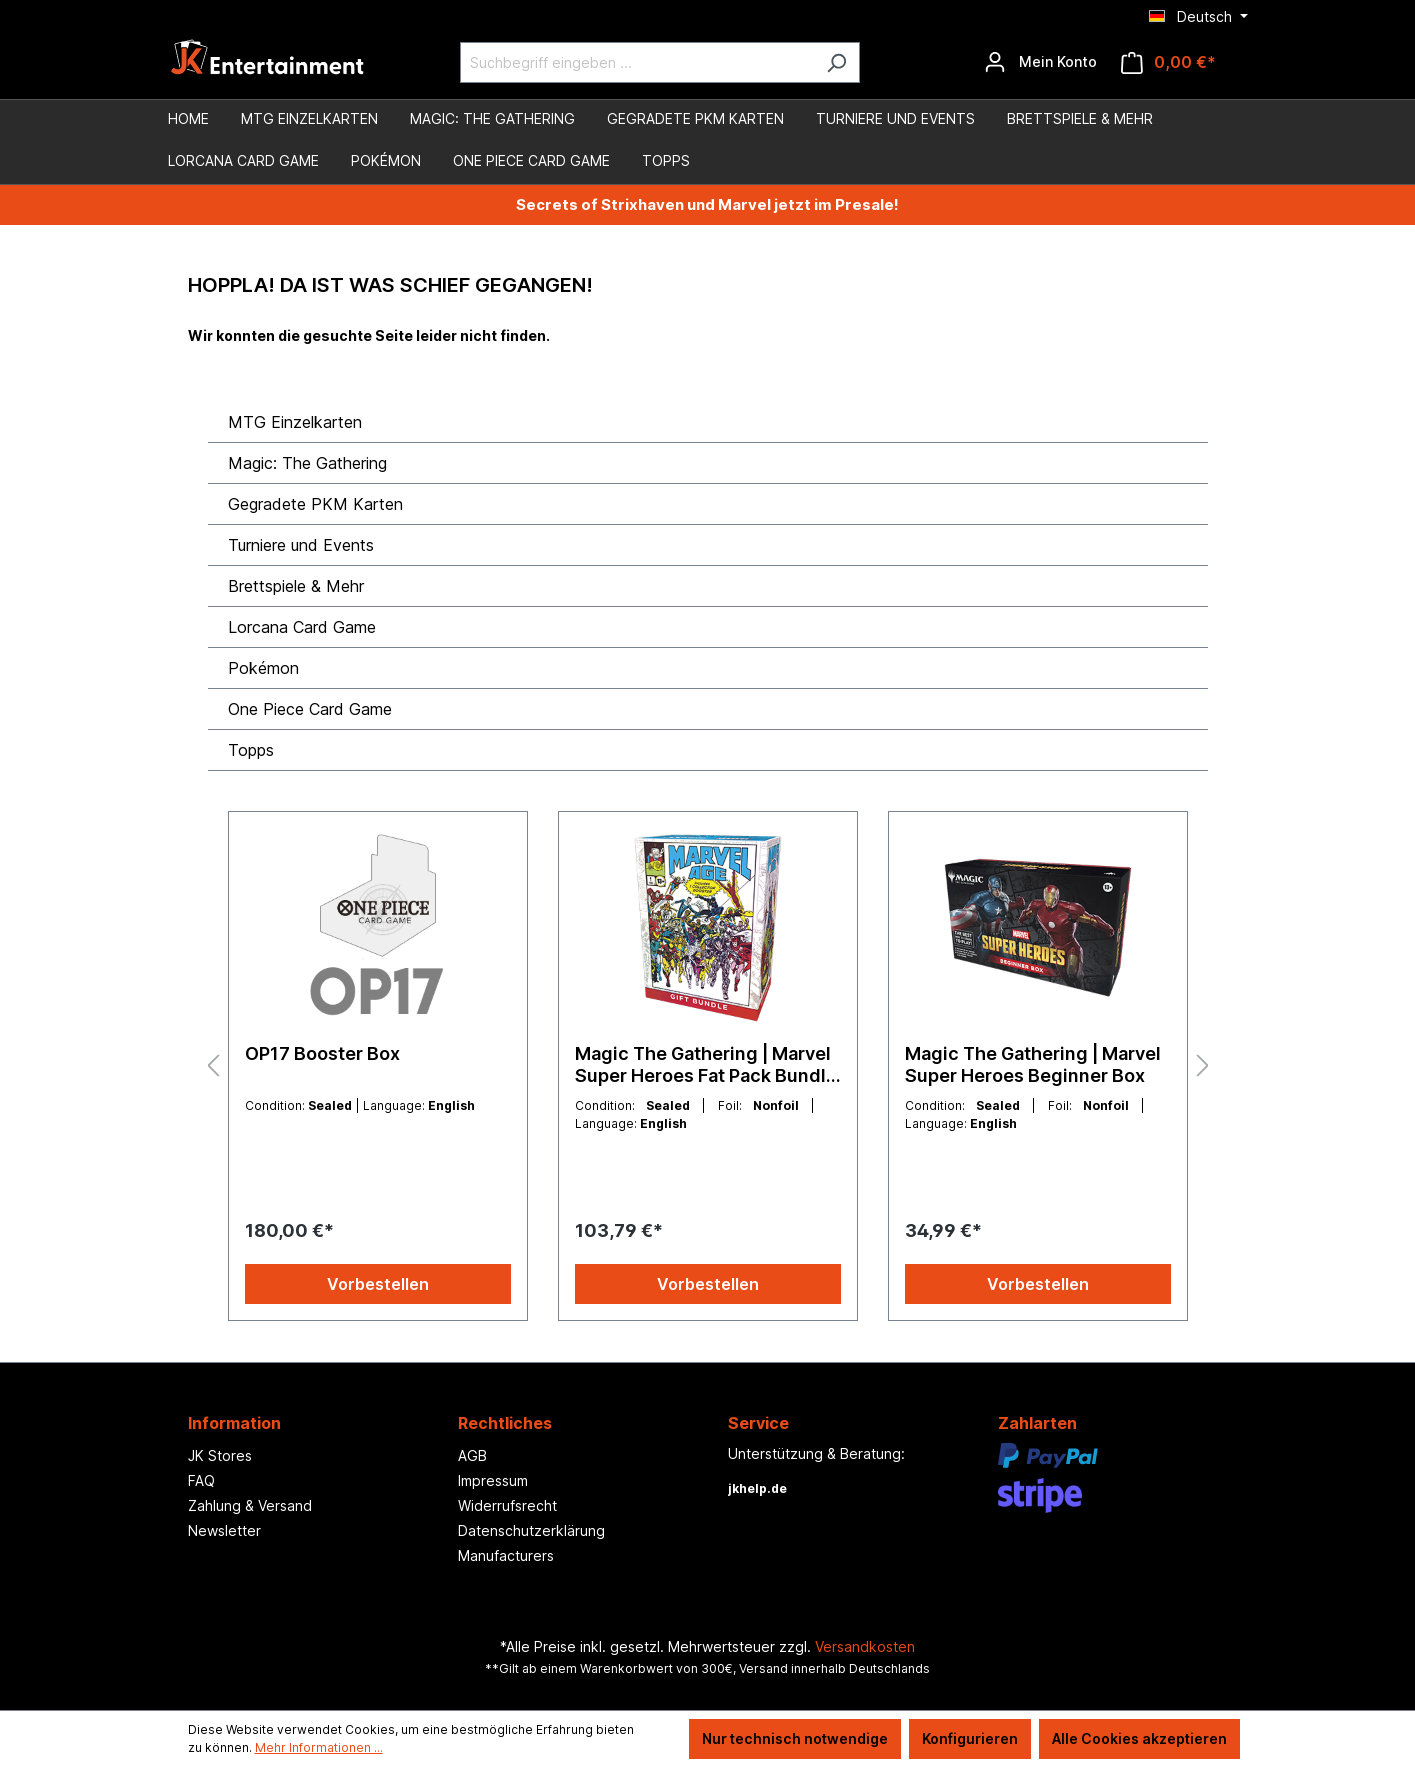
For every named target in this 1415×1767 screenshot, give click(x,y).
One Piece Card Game (310, 709)
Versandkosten (865, 1646)
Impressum (493, 1480)
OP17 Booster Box (322, 1053)
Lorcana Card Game (302, 627)
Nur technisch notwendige (795, 1738)
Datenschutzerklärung (531, 1530)
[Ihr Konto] (1040, 62)
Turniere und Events (301, 545)
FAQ (201, 1480)
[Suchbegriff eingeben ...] (637, 62)
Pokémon (263, 668)
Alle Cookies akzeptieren (1139, 1738)
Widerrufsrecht (507, 1505)
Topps (251, 750)
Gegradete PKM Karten (315, 504)
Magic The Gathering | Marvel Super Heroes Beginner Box (1033, 1064)
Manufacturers (506, 1555)
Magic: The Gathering (307, 463)
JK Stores (220, 1455)
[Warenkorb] (1168, 62)
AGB (472, 1455)
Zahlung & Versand (250, 1505)
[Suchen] (836, 62)
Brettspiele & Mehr (296, 586)
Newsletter (224, 1530)
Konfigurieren (970, 1738)
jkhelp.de (757, 1488)
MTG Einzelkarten (295, 422)
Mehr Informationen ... (319, 1747)
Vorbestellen (378, 1284)
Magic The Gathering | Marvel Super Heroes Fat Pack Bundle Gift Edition (706, 1065)
